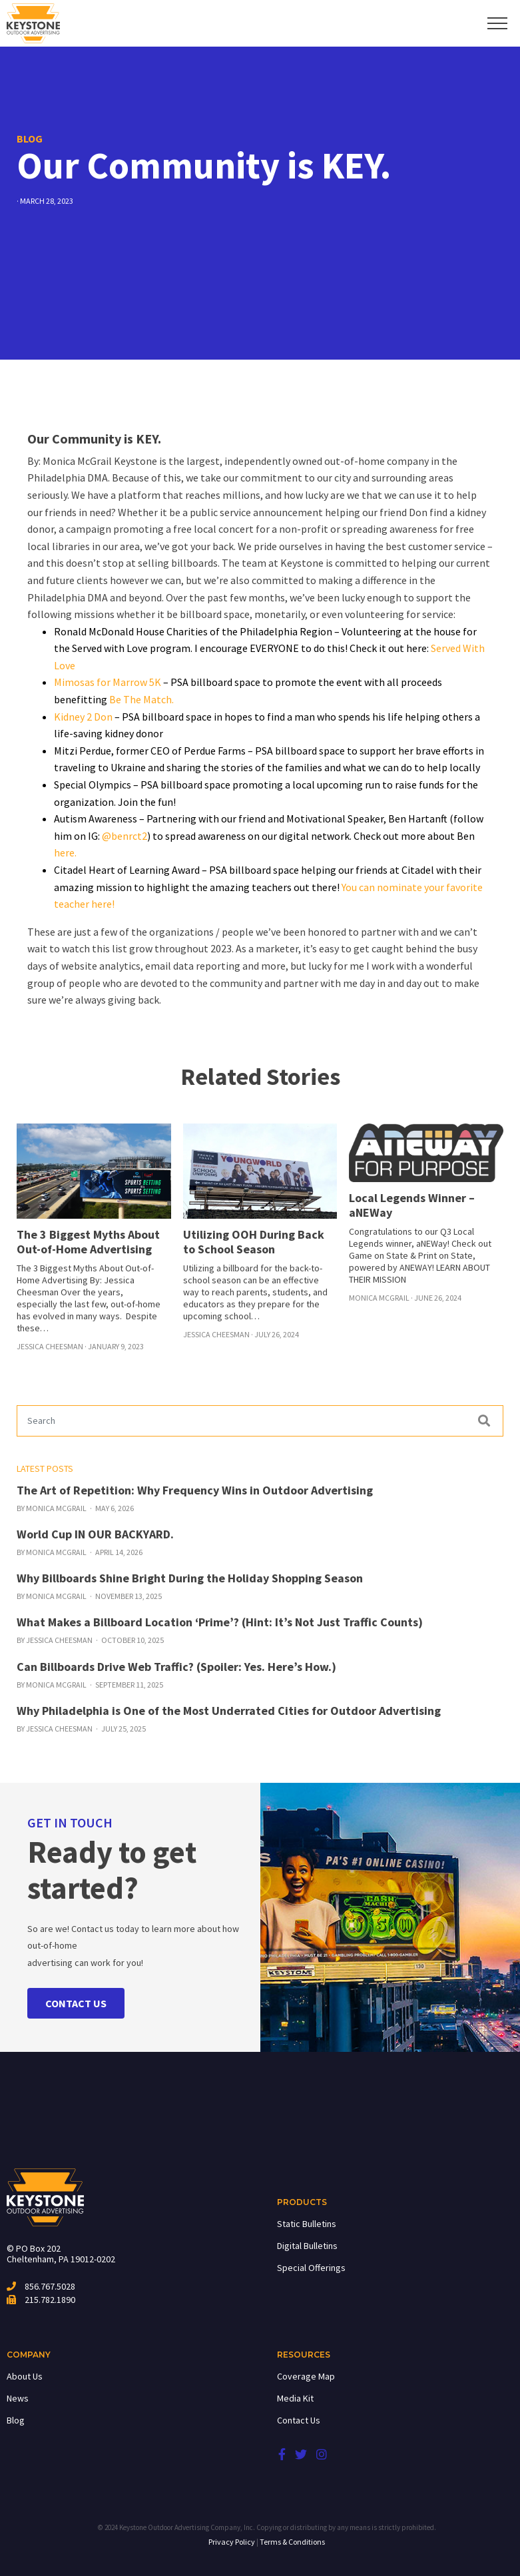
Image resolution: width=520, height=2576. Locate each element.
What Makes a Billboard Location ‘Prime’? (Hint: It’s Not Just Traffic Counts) (220, 1622)
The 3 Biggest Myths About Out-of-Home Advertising (88, 1242)
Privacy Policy (231, 2542)
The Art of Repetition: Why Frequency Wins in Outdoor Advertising (195, 1490)
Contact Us (298, 2420)
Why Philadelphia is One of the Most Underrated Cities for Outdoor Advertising (229, 1711)
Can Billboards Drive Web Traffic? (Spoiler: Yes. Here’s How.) (176, 1667)
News (18, 2398)
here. (65, 852)
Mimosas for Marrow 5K (107, 682)
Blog (16, 2420)
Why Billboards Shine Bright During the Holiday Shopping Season (190, 1578)
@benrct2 (124, 835)
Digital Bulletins (307, 2246)
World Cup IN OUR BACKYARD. (95, 1534)
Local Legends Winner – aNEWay (412, 1205)
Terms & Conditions (292, 2542)
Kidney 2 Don (83, 716)
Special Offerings (311, 2268)
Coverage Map (306, 2376)
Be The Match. (141, 699)
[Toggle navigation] (497, 23)
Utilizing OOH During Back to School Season (253, 1242)
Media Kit (295, 2398)
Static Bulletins (306, 2224)
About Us (25, 2376)
